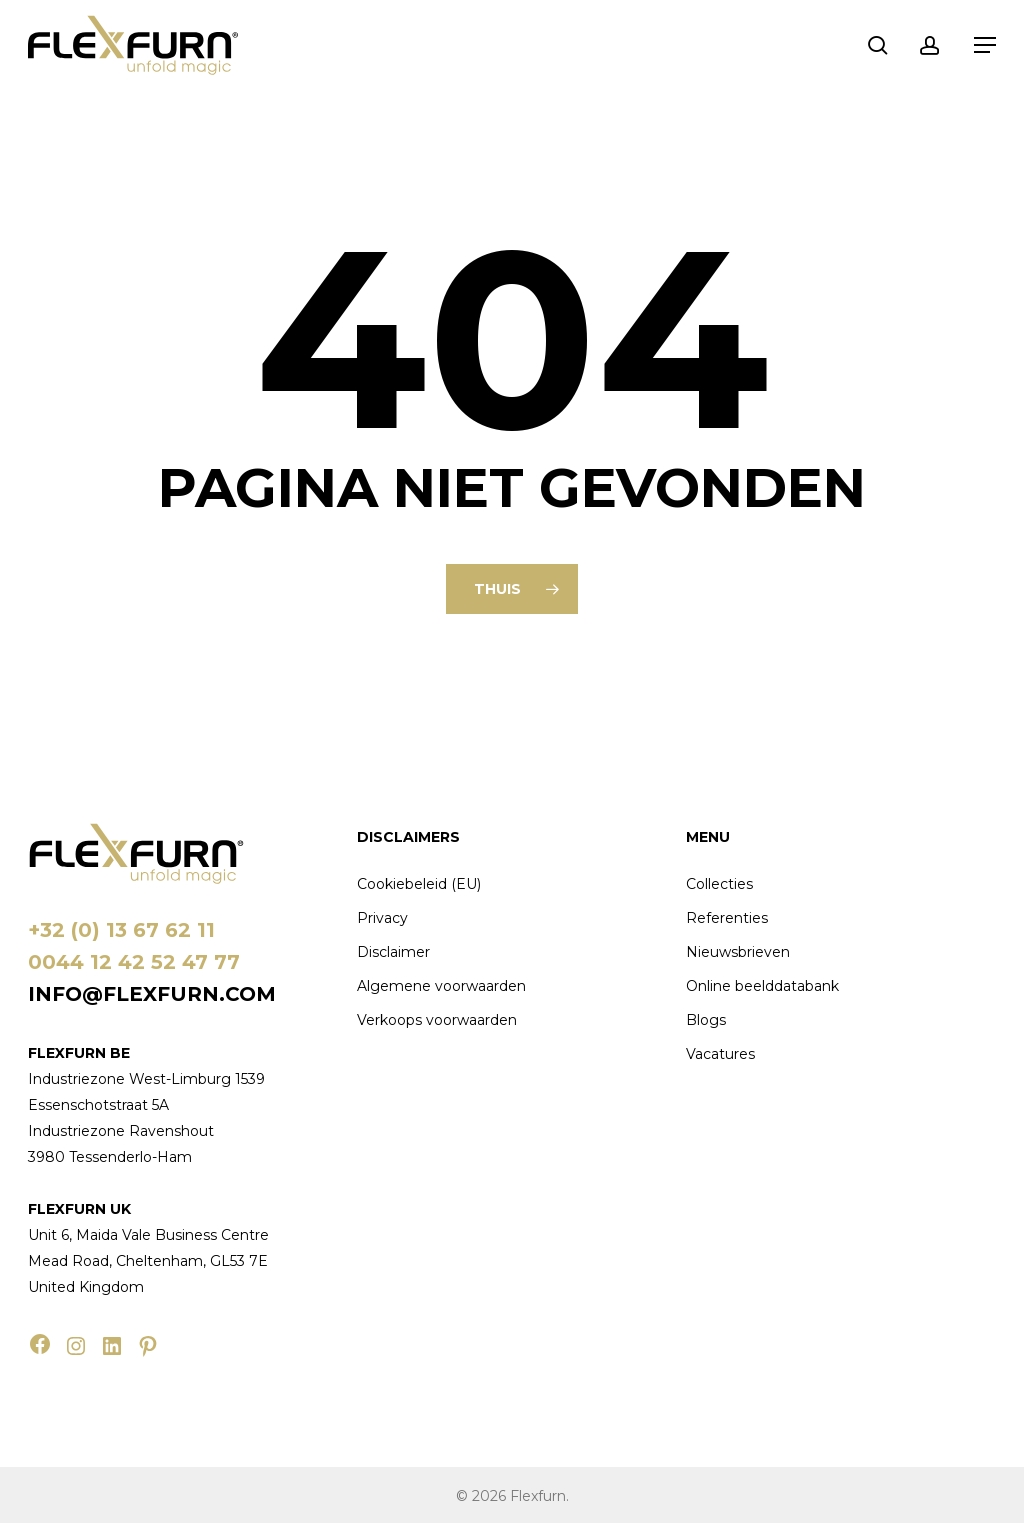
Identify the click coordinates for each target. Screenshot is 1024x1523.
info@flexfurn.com (152, 994)
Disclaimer (393, 952)
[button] (985, 45)
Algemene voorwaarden (441, 986)
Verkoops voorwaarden (437, 1020)
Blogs (706, 1020)
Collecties (719, 884)
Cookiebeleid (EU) (419, 884)
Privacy (382, 918)
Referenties (727, 918)
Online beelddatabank (762, 986)
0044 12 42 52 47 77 (134, 962)
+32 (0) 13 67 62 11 (121, 930)
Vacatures (720, 1054)
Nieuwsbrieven (738, 952)
